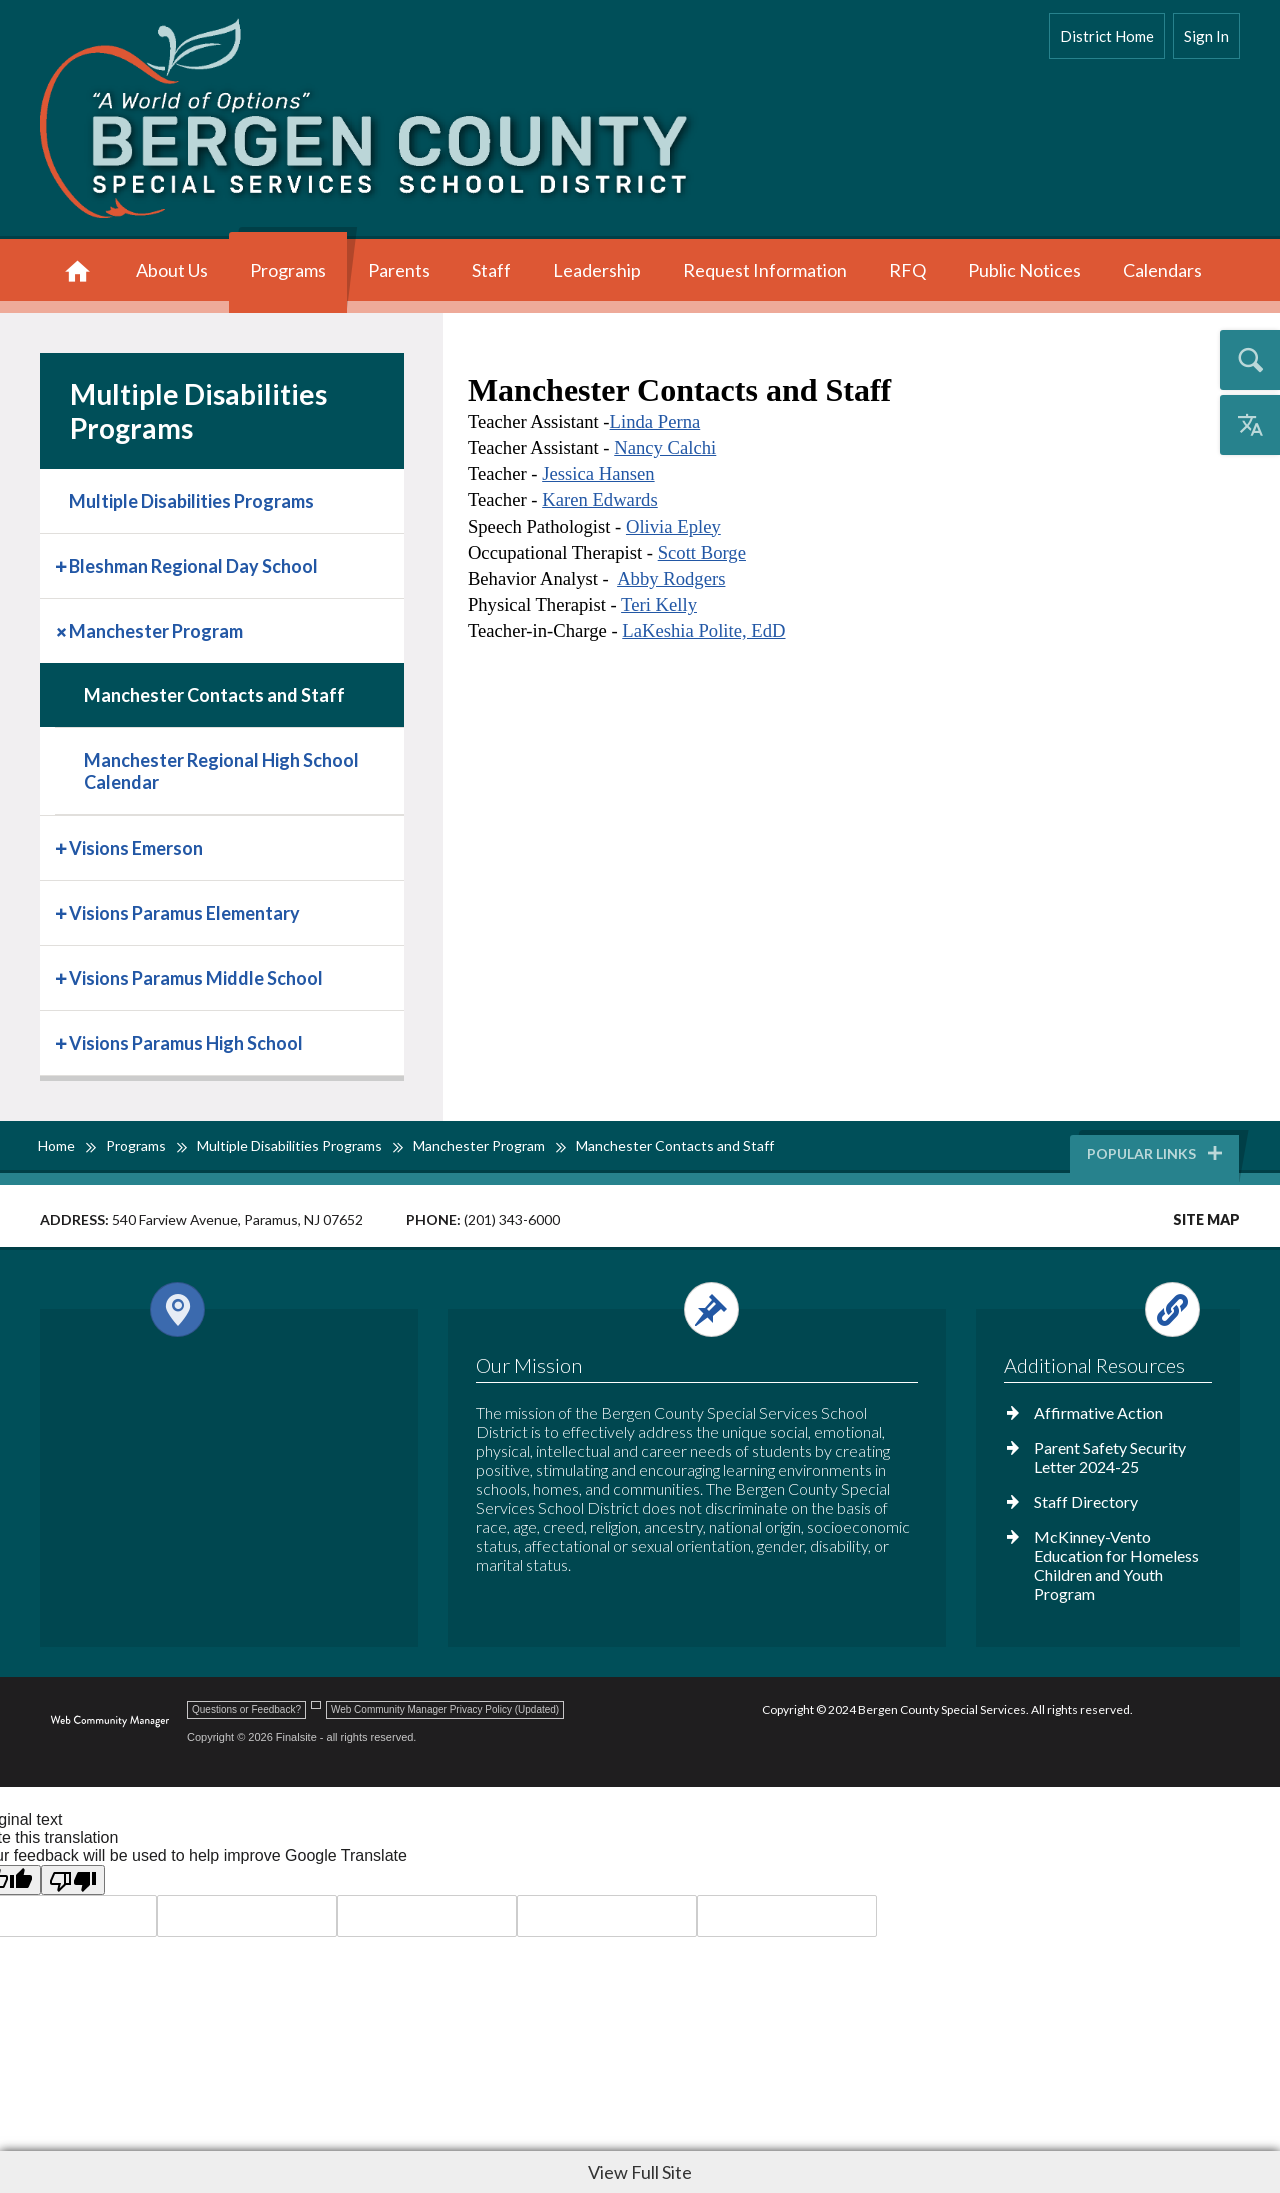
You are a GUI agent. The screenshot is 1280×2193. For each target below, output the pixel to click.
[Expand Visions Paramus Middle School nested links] (63, 976)
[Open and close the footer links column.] (1106, 1309)
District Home (1107, 36)
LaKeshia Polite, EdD (703, 630)
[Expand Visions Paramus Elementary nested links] (63, 911)
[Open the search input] (1250, 360)
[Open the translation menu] (1250, 425)
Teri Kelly (659, 604)
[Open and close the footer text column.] (693, 1309)
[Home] (77, 272)
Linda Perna (655, 421)
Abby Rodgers (671, 578)
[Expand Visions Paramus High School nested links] (63, 1041)
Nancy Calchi (665, 447)
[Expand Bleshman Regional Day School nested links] (63, 564)
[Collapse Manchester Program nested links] (63, 629)
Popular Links (1156, 1153)
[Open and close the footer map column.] (225, 1309)
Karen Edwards (600, 499)
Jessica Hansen (598, 473)
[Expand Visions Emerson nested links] (63, 846)
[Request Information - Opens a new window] (765, 272)
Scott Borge (702, 552)
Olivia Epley (673, 526)
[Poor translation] (73, 1880)
